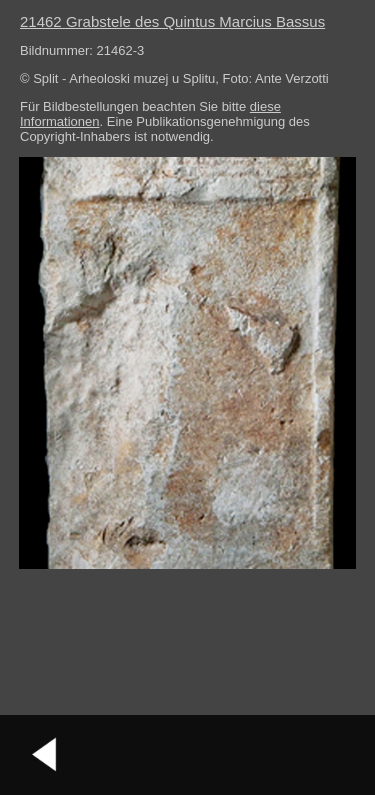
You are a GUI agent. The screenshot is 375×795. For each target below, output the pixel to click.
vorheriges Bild (45, 755)
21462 (172, 21)
